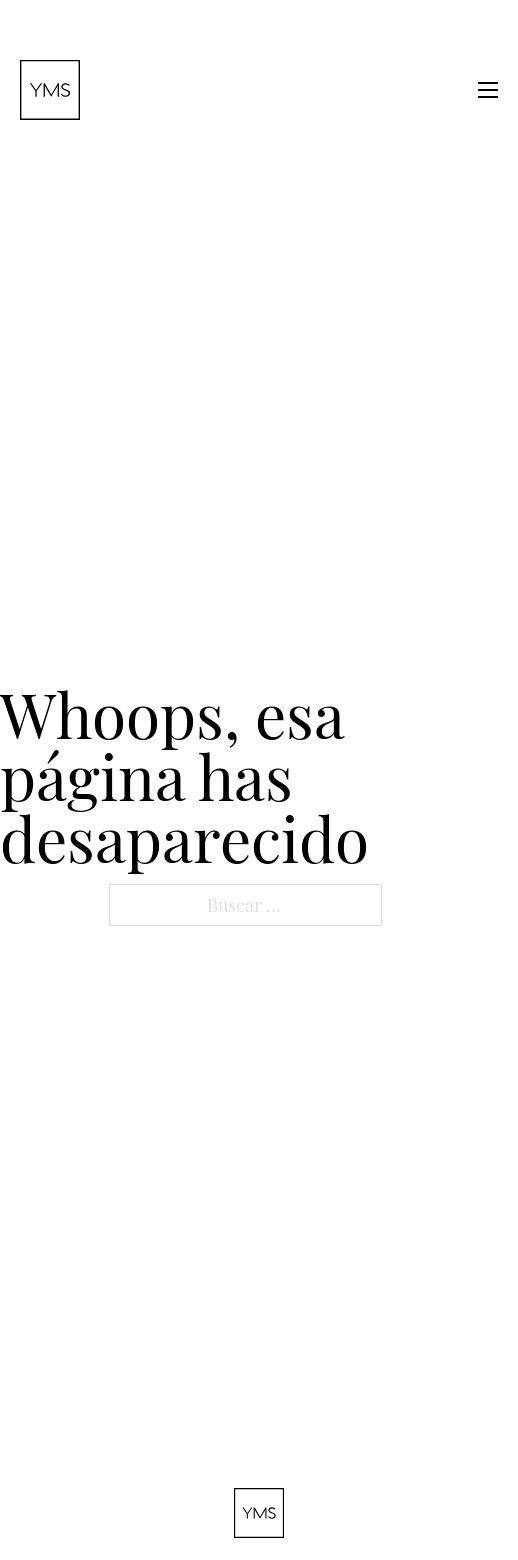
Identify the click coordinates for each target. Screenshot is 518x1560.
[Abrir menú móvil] (488, 90)
